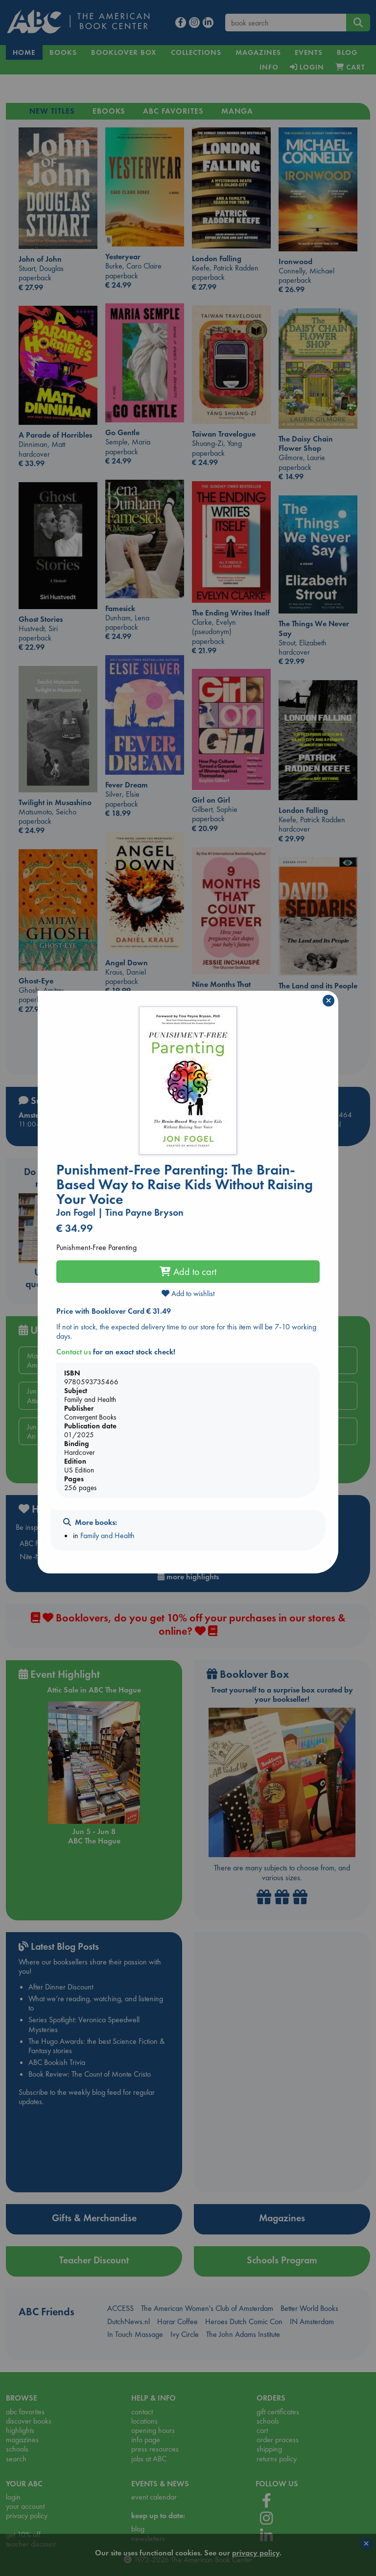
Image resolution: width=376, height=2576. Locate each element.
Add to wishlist (188, 1293)
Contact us (73, 1352)
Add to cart (188, 1271)
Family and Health (107, 1535)
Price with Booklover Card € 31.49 (113, 1311)
